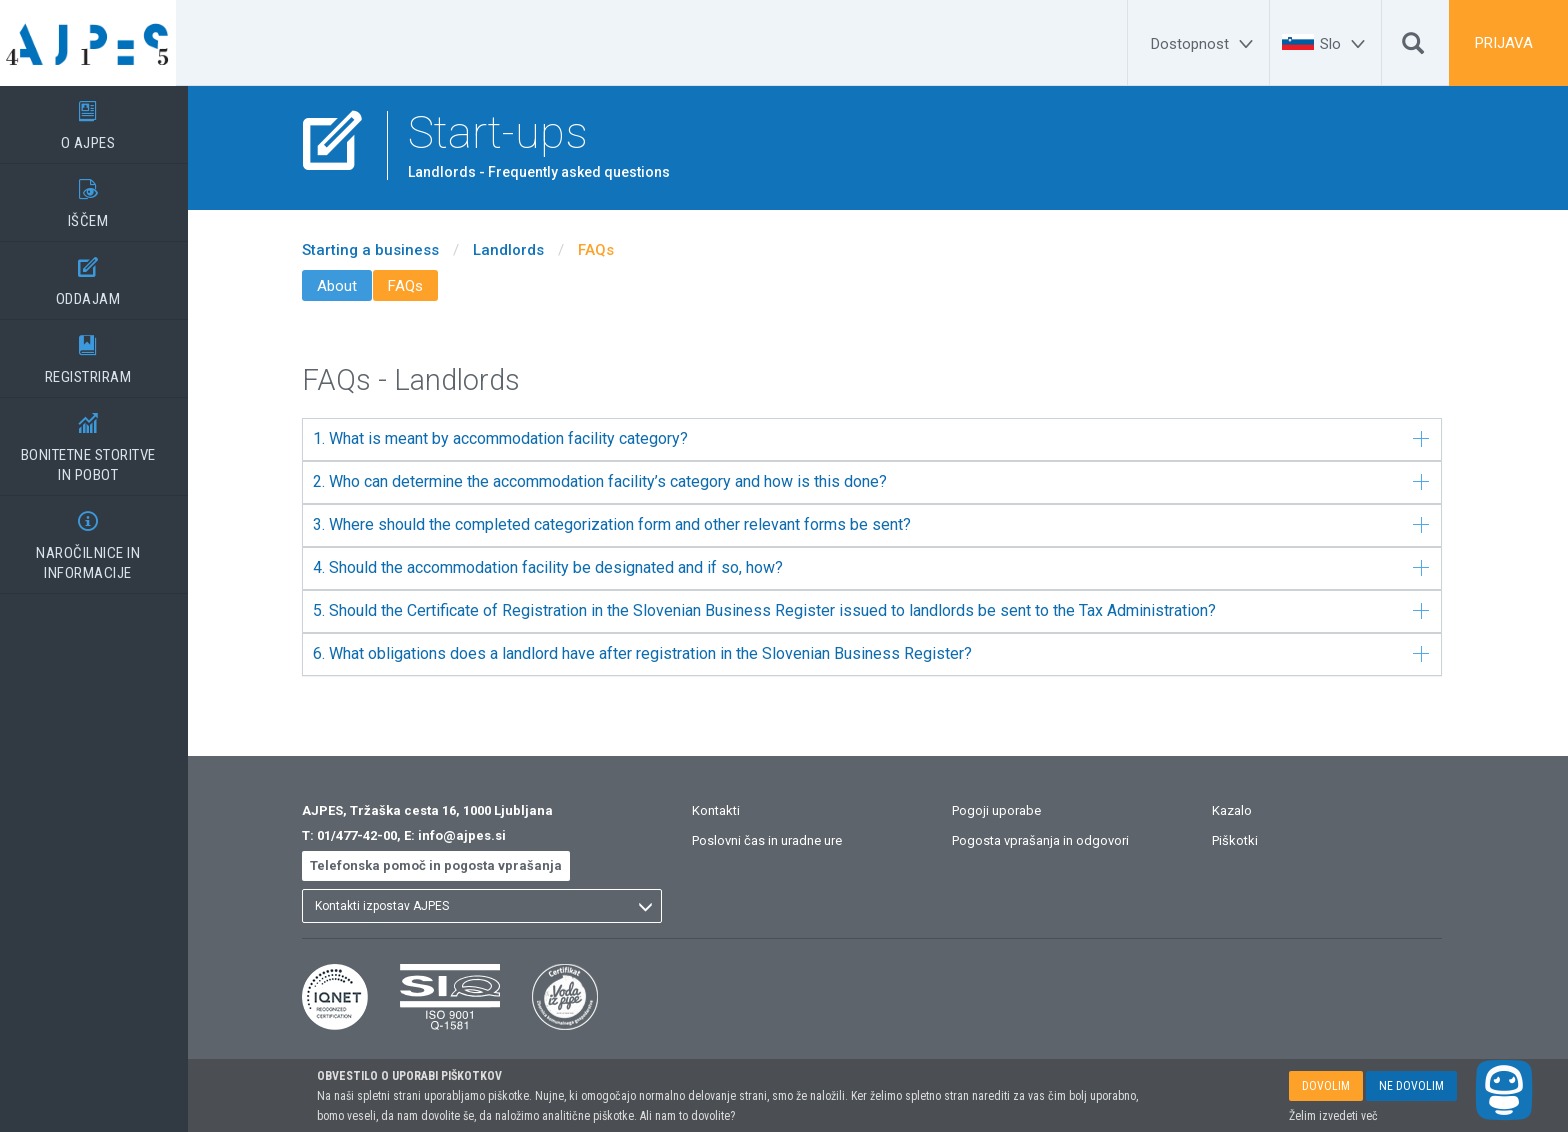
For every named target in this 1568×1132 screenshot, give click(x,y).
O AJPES (100, 119)
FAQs (608, 250)
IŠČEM (100, 197)
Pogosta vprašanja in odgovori (1052, 840)
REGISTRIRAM (100, 353)
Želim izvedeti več (1333, 1116)
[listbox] (494, 906)
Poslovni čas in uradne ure (779, 840)
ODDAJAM (100, 275)
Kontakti (728, 810)
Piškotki (1247, 840)
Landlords (520, 250)
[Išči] (1413, 48)
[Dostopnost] (1205, 44)
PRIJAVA (1504, 43)
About (349, 286)
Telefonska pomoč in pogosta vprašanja (448, 865)
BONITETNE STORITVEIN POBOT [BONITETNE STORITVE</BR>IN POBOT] (100, 441)
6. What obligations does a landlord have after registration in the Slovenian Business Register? (883, 653)
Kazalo (1244, 810)
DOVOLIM (1326, 1086)
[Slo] (1345, 44)
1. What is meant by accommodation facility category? (883, 438)
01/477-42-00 (369, 835)
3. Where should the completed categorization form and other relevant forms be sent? (883, 524)
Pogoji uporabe (1008, 810)
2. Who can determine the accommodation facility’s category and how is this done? (883, 481)
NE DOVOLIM (1411, 1086)
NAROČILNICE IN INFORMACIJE (100, 539)
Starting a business (382, 250)
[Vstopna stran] (100, 43)
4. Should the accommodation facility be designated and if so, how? (883, 567)
